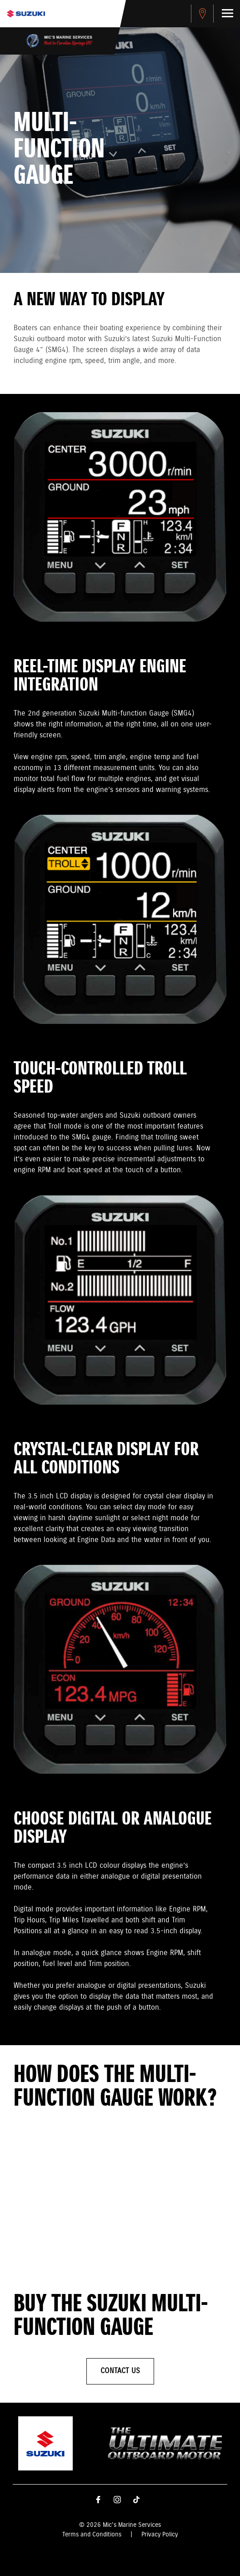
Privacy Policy (159, 2535)
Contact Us (120, 2371)
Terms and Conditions (91, 2535)
